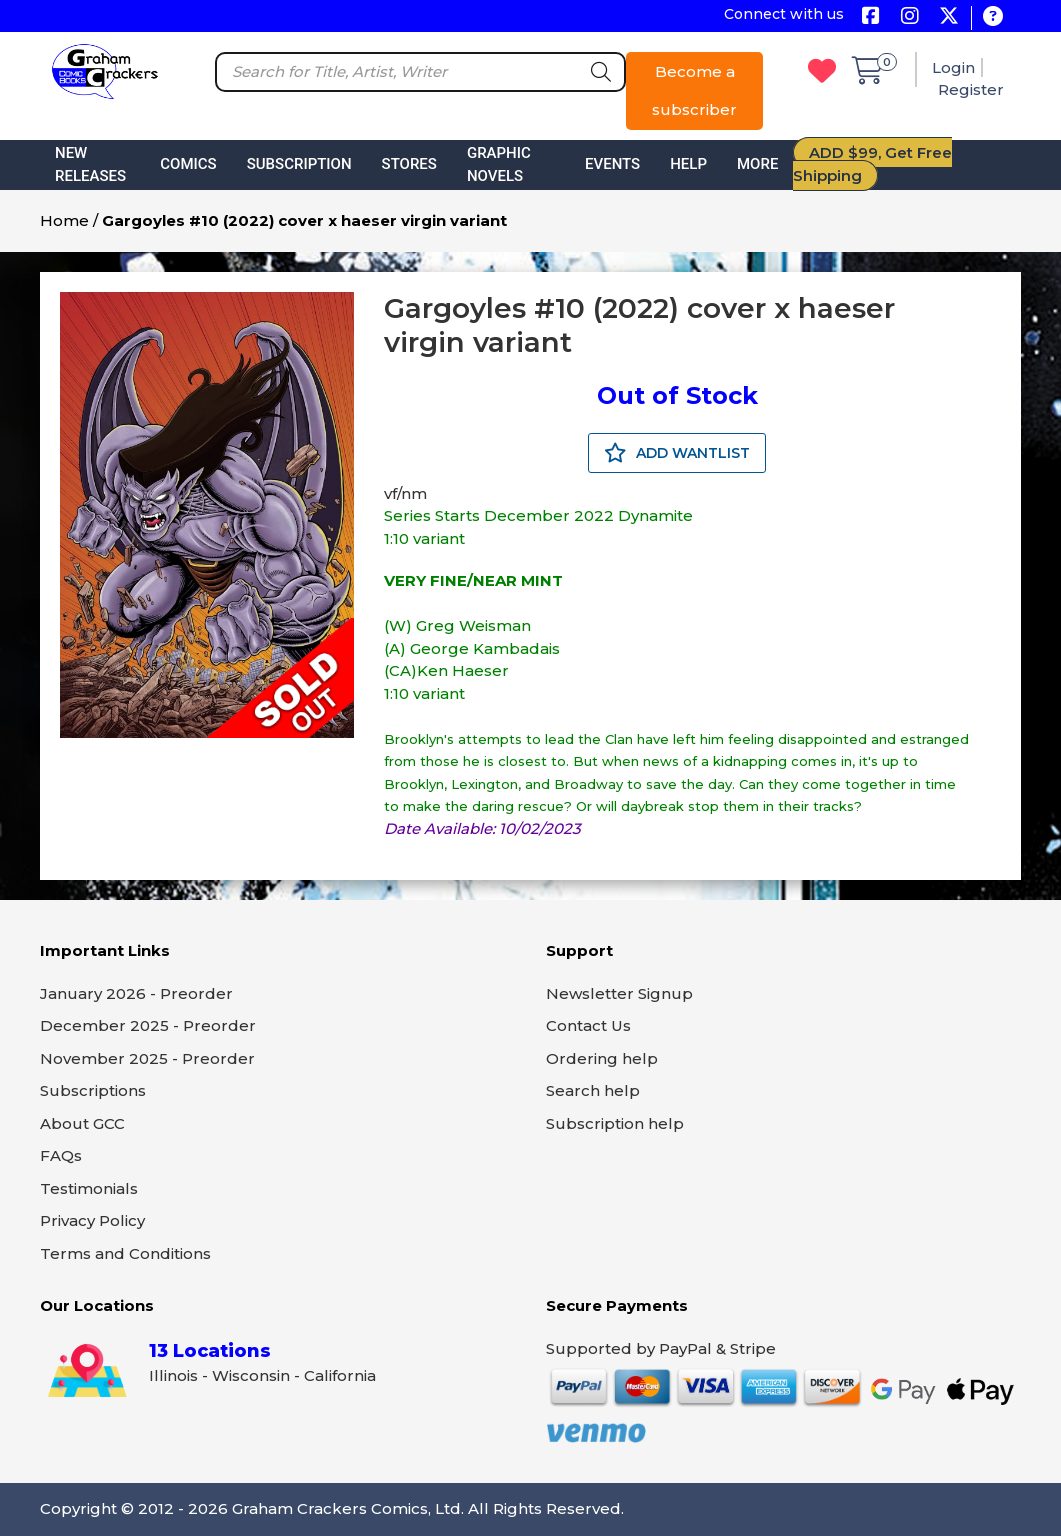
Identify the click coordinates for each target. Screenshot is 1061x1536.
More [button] (757, 164)
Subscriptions (93, 1090)
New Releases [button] (90, 164)
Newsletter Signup (619, 993)
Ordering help (602, 1058)
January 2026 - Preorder (136, 993)
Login (953, 67)
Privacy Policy (92, 1220)
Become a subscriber (694, 90)
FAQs (61, 1155)
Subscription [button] (299, 164)
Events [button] (612, 164)
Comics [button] (188, 164)
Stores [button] (409, 164)
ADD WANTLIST (677, 453)
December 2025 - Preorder (148, 1025)
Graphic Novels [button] (499, 164)
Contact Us (588, 1025)
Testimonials (89, 1188)
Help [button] (688, 164)
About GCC (82, 1123)
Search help (593, 1090)
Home (64, 220)
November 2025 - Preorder (147, 1058)
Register (971, 89)
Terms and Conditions (125, 1253)
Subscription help (615, 1123)
